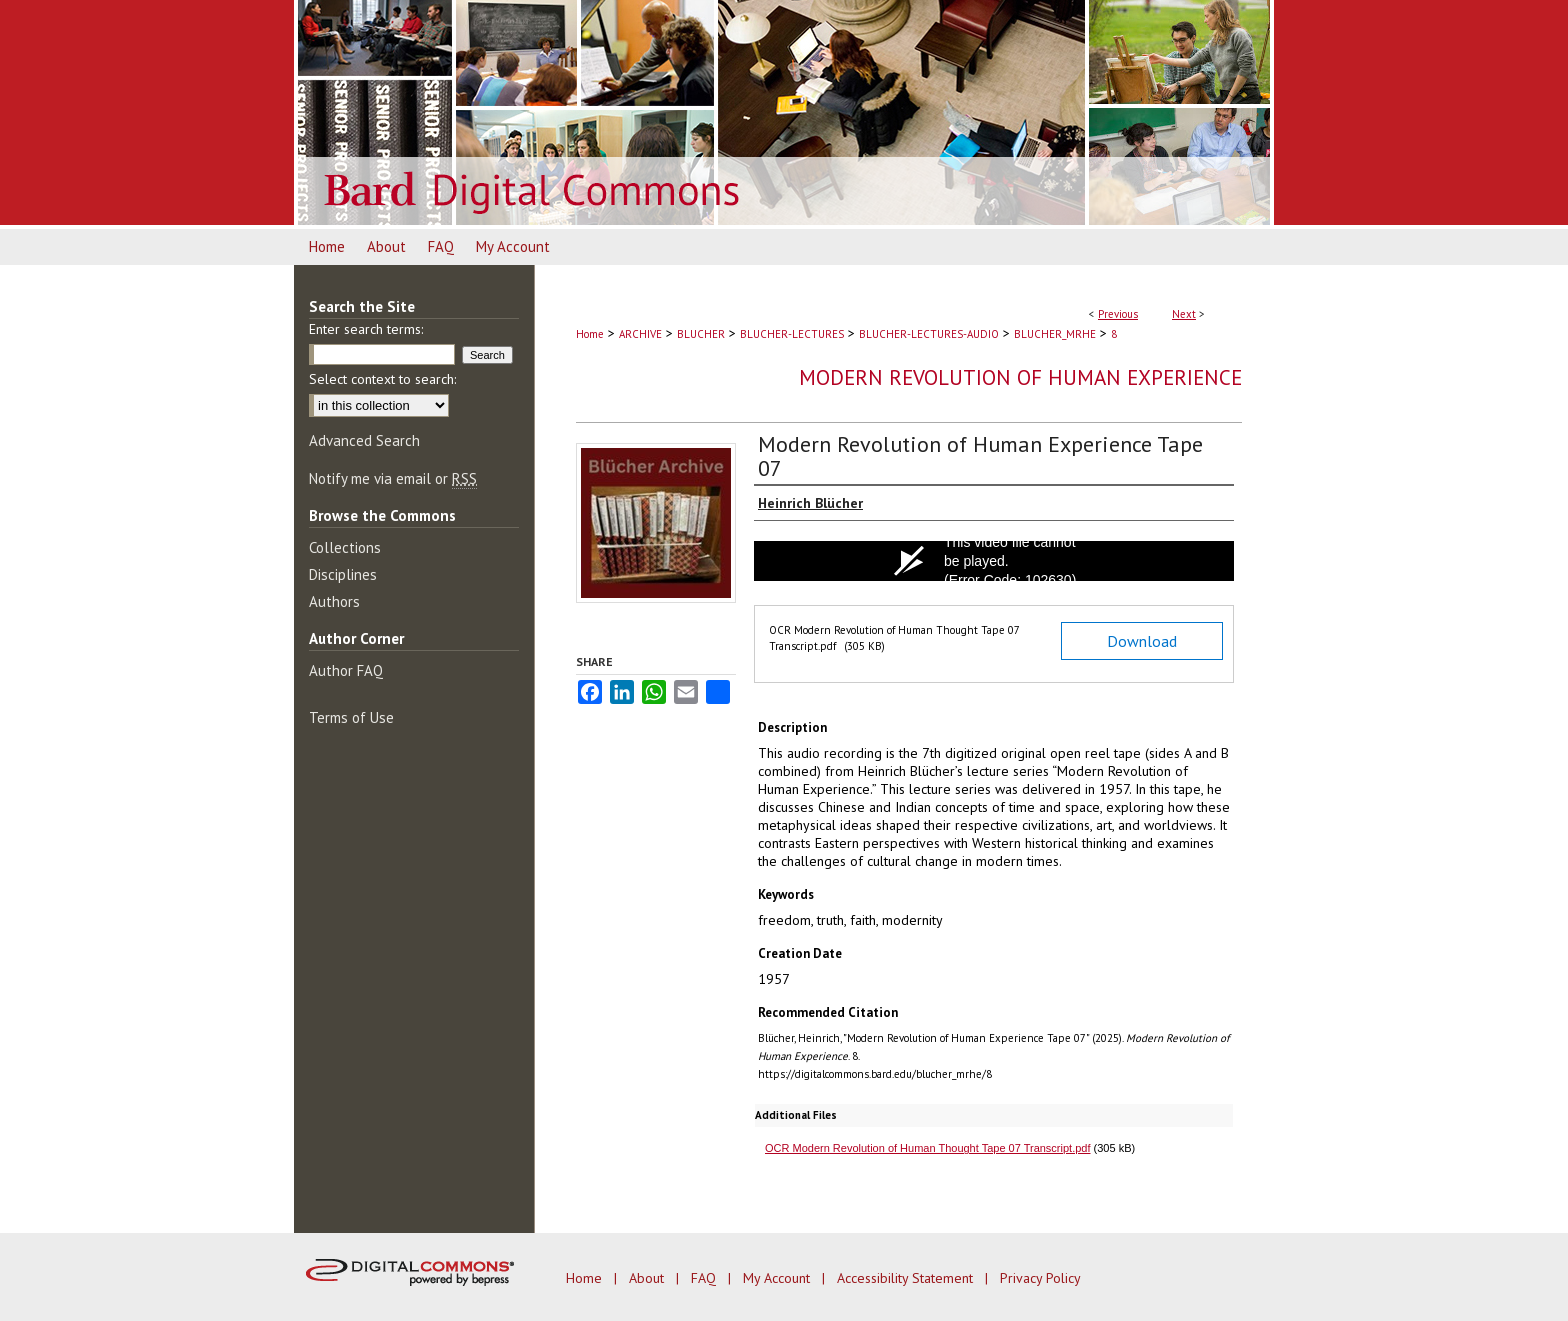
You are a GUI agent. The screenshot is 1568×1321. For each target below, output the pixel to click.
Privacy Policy (1040, 1278)
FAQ (705, 1278)
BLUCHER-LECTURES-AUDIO (929, 334)
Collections (345, 547)
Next (1184, 314)
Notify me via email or (393, 478)
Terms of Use (351, 717)
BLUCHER (701, 334)
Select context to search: (382, 379)
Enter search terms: (366, 329)
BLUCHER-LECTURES (792, 334)
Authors (334, 601)
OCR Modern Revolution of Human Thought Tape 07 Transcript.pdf (928, 1148)
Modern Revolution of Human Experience (1020, 377)
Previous (1118, 314)
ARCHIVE (640, 334)
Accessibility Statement (907, 1278)
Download (1142, 641)
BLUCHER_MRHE (1055, 334)
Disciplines (343, 574)
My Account (778, 1278)
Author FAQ (346, 670)
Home (590, 334)
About (648, 1278)
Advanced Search (364, 440)
